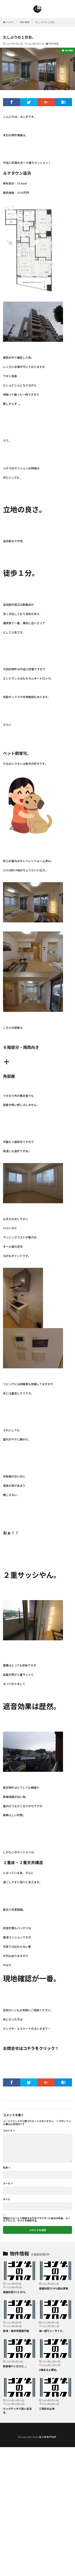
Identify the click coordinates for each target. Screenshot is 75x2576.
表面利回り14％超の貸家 (53, 2288)
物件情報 (24, 22)
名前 (7, 2167)
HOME (10, 22)
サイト (6, 2199)
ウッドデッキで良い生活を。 (17, 2410)
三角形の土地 (47, 2408)
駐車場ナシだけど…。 (15, 2366)
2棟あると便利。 (49, 2370)
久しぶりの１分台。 (46, 22)
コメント (9, 2130)
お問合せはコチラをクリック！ (31, 2048)
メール (8, 2183)
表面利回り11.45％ (14, 2292)
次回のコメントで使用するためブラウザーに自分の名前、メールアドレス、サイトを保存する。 (36, 2219)
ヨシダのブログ (47, 2436)
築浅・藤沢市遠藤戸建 (16, 2331)
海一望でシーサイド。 (52, 2331)
